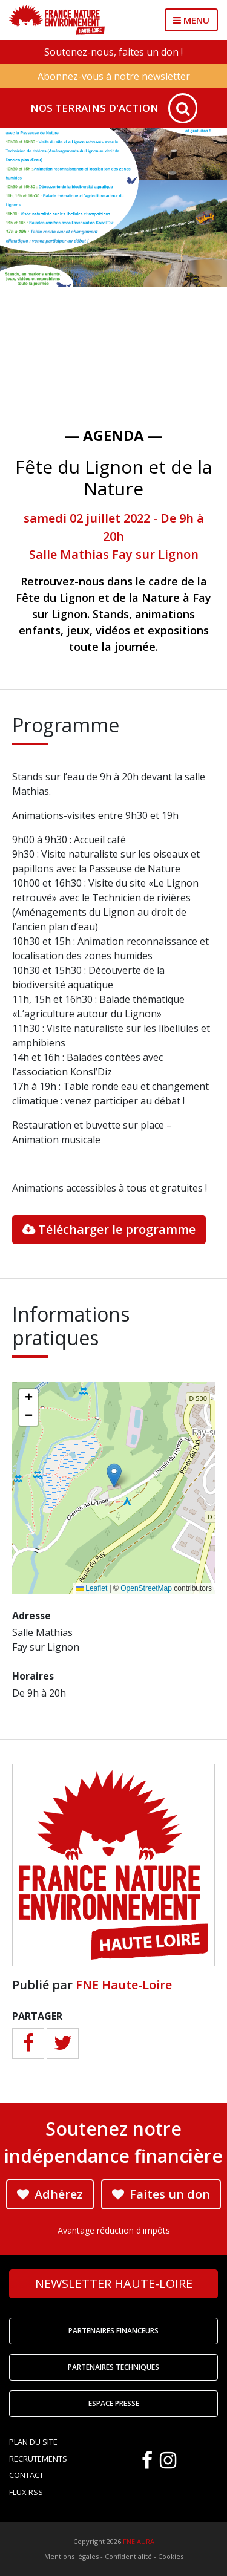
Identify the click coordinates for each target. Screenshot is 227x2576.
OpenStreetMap (146, 1588)
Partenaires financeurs (113, 2331)
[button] (114, 1475)
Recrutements (38, 2458)
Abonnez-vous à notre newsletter (114, 76)
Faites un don (161, 2194)
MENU (191, 20)
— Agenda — (113, 435)
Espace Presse (113, 2403)
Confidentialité (128, 2556)
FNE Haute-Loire (124, 1985)
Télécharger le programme (109, 1229)
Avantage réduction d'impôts (114, 2230)
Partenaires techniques (113, 2367)
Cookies (170, 2556)
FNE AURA (138, 2541)
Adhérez (50, 2194)
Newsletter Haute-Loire (113, 2283)
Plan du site (33, 2441)
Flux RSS (26, 2491)
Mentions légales (71, 2556)
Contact (26, 2475)
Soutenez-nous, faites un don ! (113, 52)
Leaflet (91, 1588)
